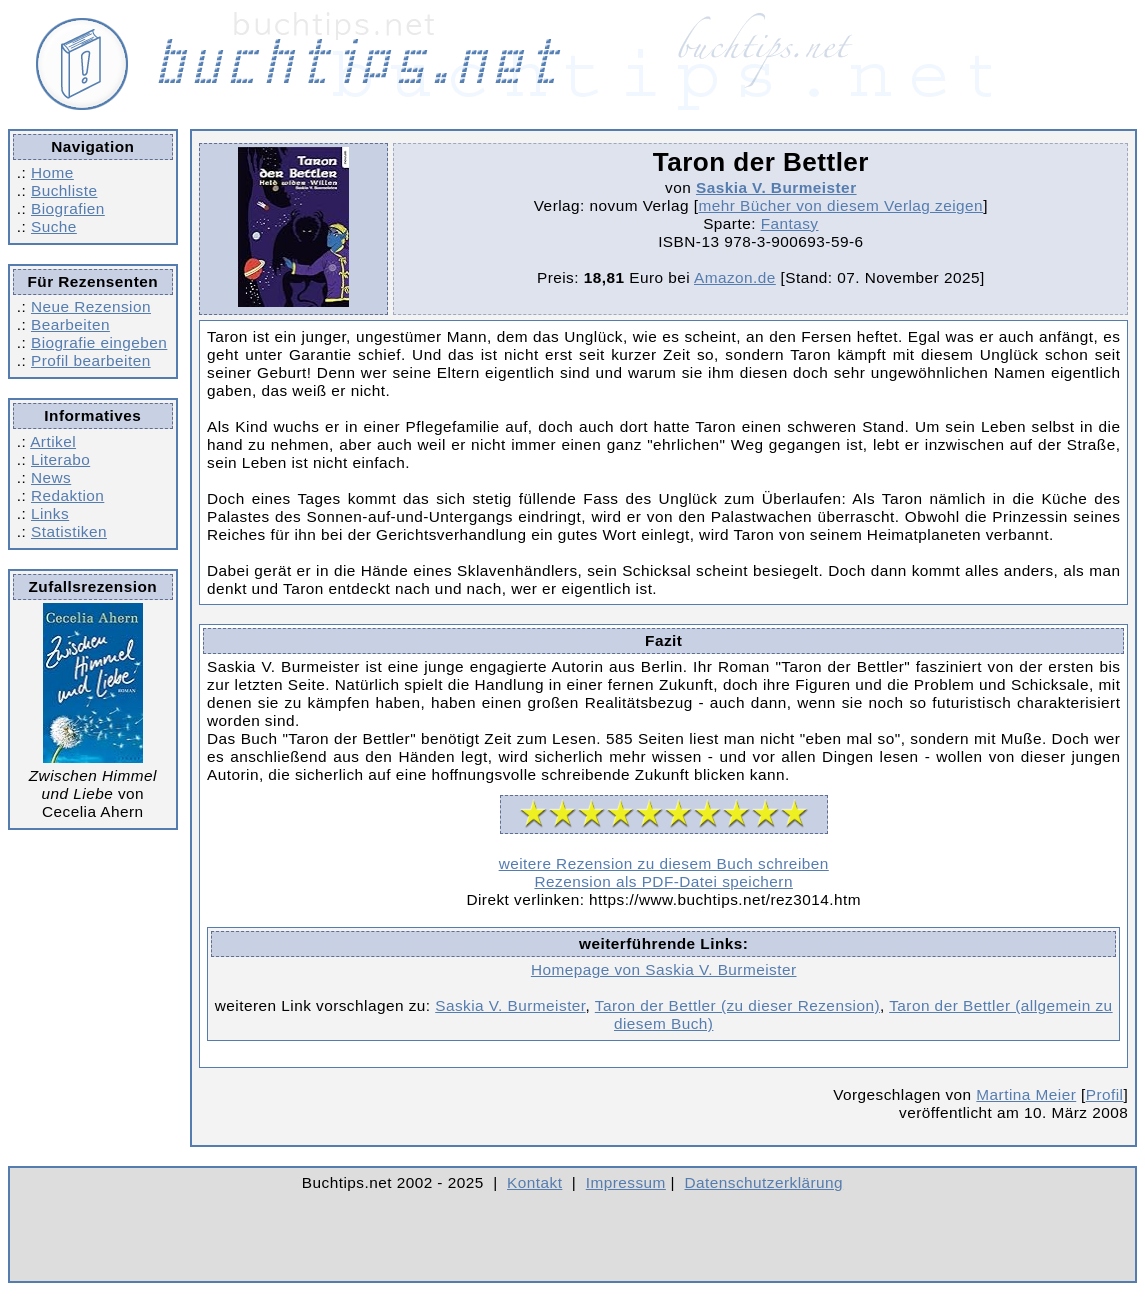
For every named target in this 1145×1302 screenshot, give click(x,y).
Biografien (68, 208)
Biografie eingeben (99, 342)
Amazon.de (735, 277)
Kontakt (534, 1182)
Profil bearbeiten (91, 360)
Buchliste (64, 190)
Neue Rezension (91, 306)
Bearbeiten (70, 324)
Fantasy (790, 223)
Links (50, 513)
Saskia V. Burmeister (776, 187)
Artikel (53, 441)
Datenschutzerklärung (764, 1182)
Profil (1105, 1094)
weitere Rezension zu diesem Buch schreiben (664, 863)
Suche (54, 226)
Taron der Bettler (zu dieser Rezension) (737, 1005)
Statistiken (69, 531)
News (51, 477)
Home (52, 172)
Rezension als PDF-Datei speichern (663, 881)
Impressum (626, 1182)
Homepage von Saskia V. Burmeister (664, 969)
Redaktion (67, 495)
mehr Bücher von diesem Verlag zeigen (840, 205)
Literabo (60, 459)
